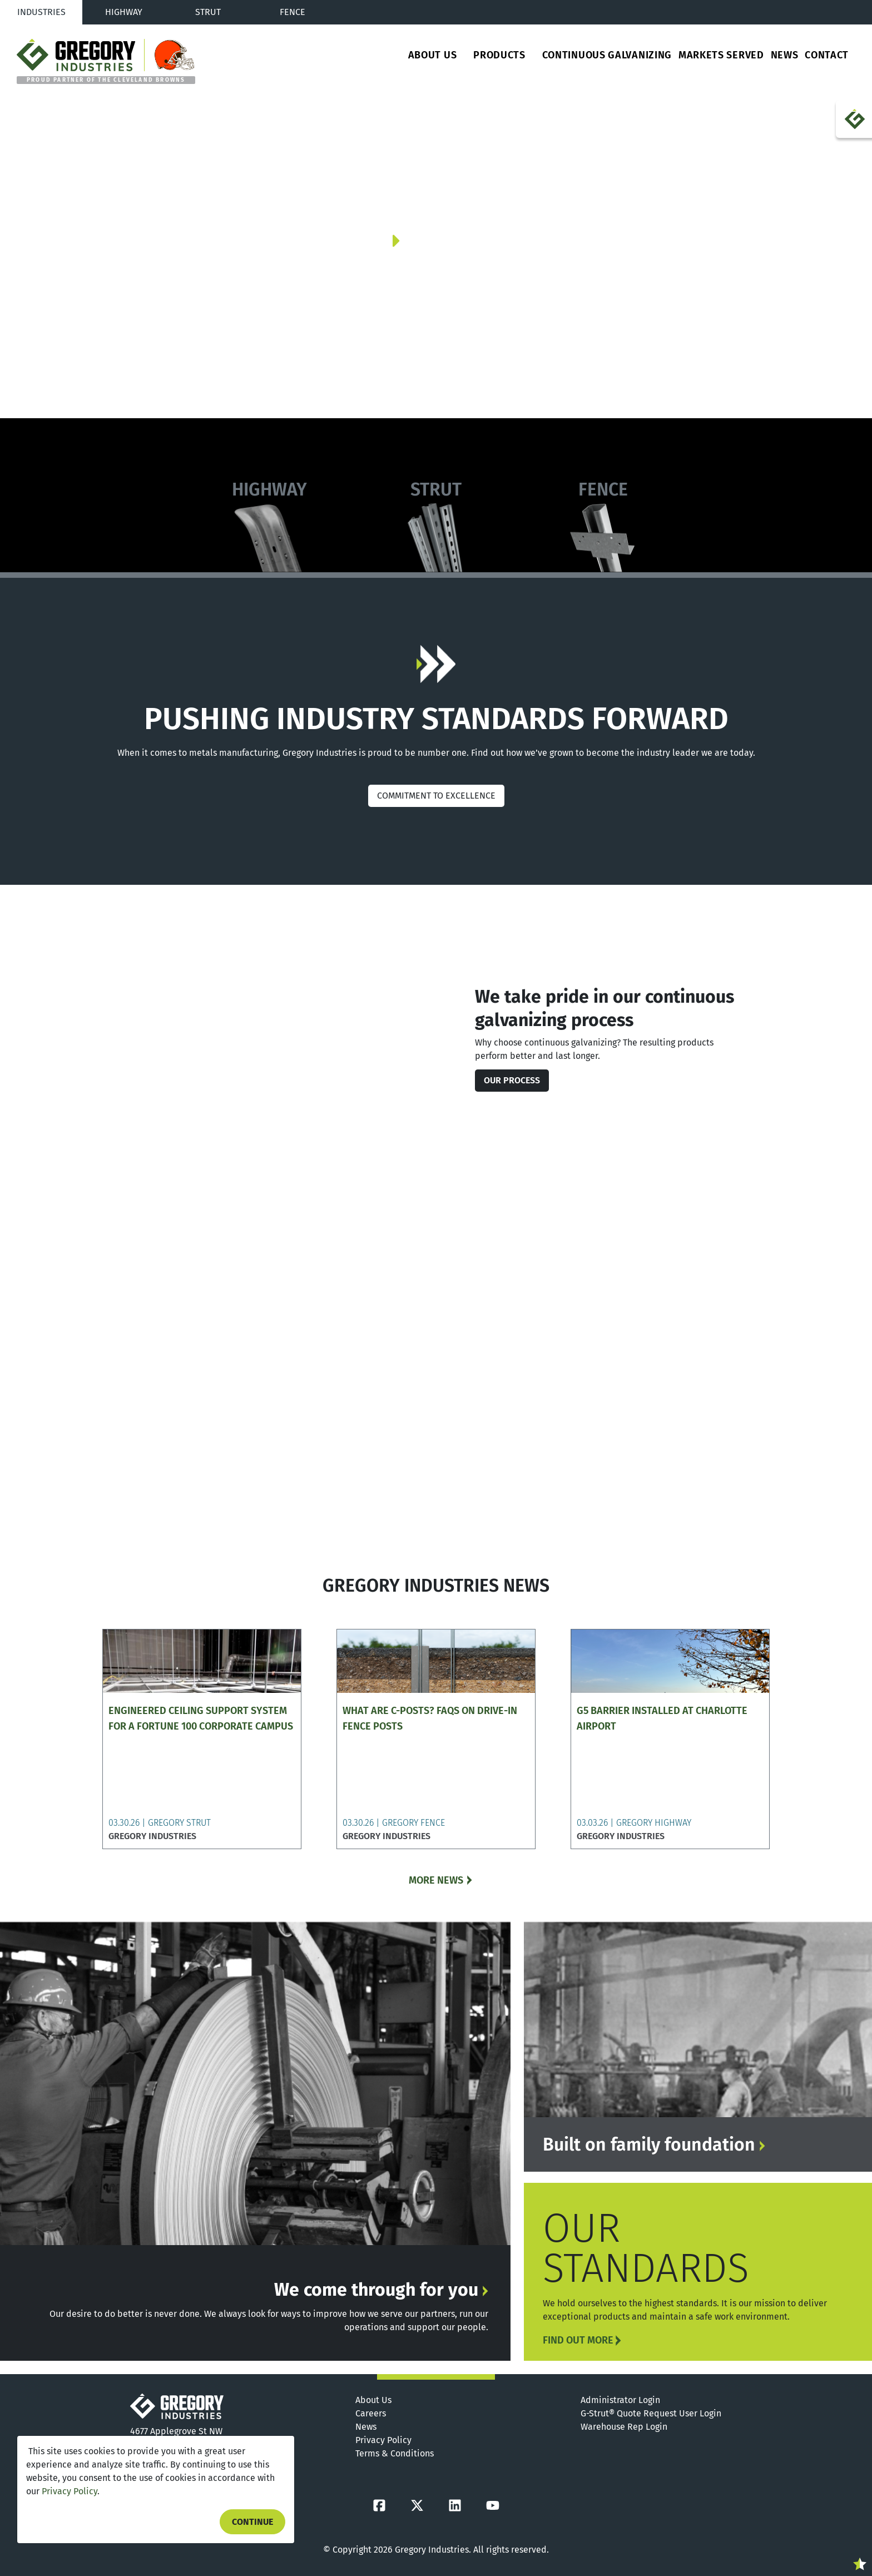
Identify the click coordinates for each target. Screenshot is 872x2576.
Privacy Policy (69, 2491)
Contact (827, 55)
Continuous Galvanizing (607, 55)
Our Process (512, 1080)
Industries (41, 12)
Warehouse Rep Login (624, 2426)
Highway (123, 12)
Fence (292, 12)
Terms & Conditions (394, 2453)
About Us (432, 55)
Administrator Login (620, 2400)
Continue (252, 2521)
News (785, 55)
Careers (370, 2413)
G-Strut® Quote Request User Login (651, 2413)
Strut (208, 12)
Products (499, 55)
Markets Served (721, 55)
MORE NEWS (436, 1880)
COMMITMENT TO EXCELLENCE (436, 795)
